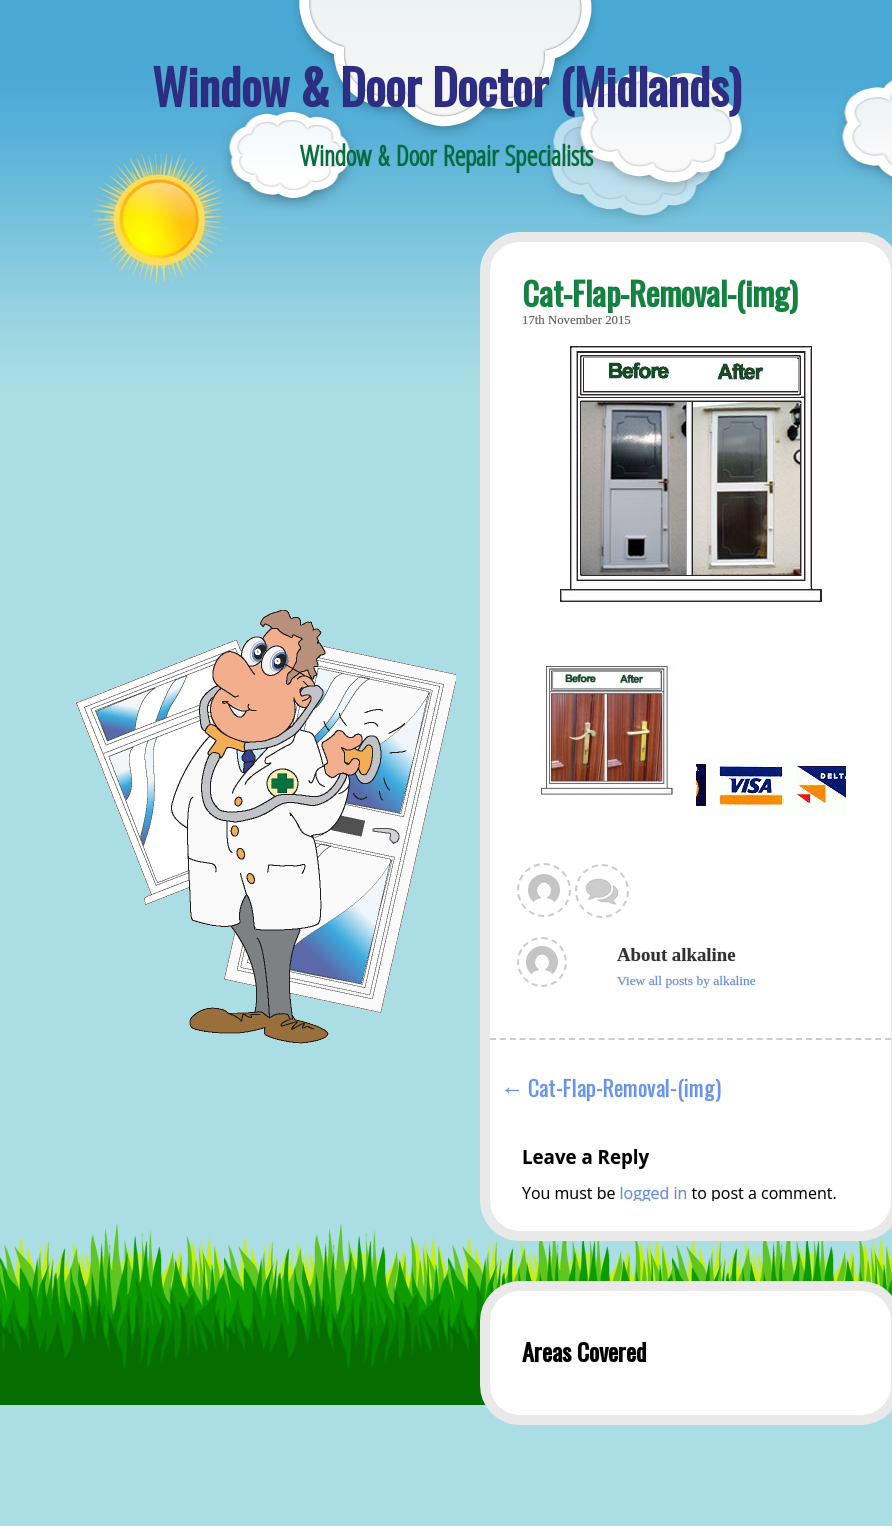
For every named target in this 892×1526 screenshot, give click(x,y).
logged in (654, 1193)
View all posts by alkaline (686, 980)
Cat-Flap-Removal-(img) (624, 1086)
